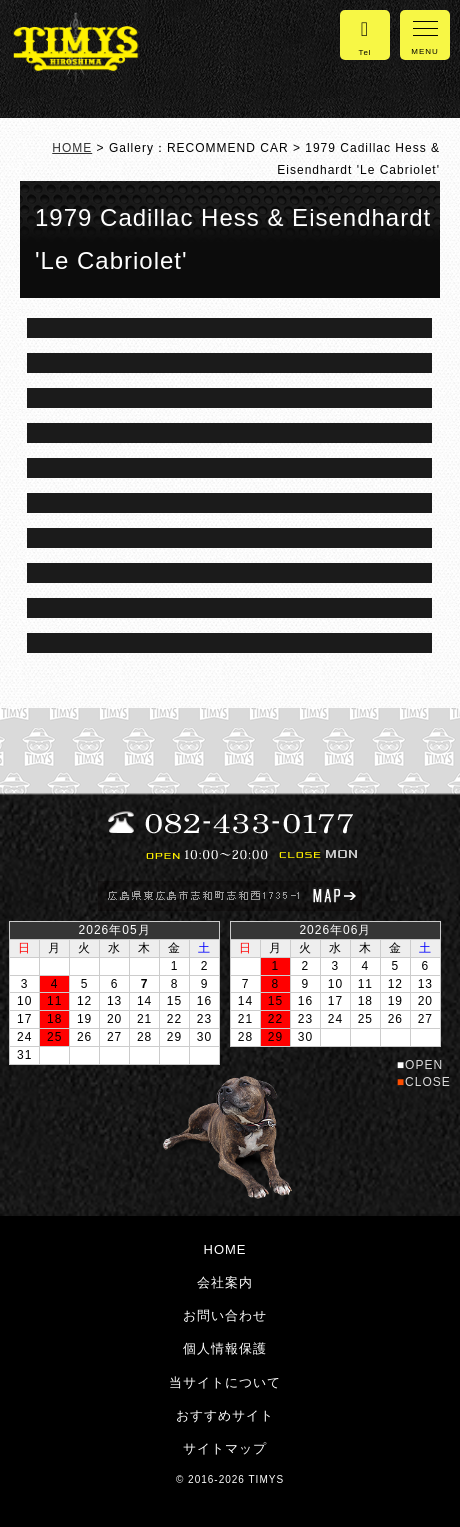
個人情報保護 (225, 1348)
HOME (72, 148)
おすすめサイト (225, 1415)
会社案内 (225, 1282)
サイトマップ (225, 1448)
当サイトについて (225, 1382)
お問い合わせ (225, 1315)
